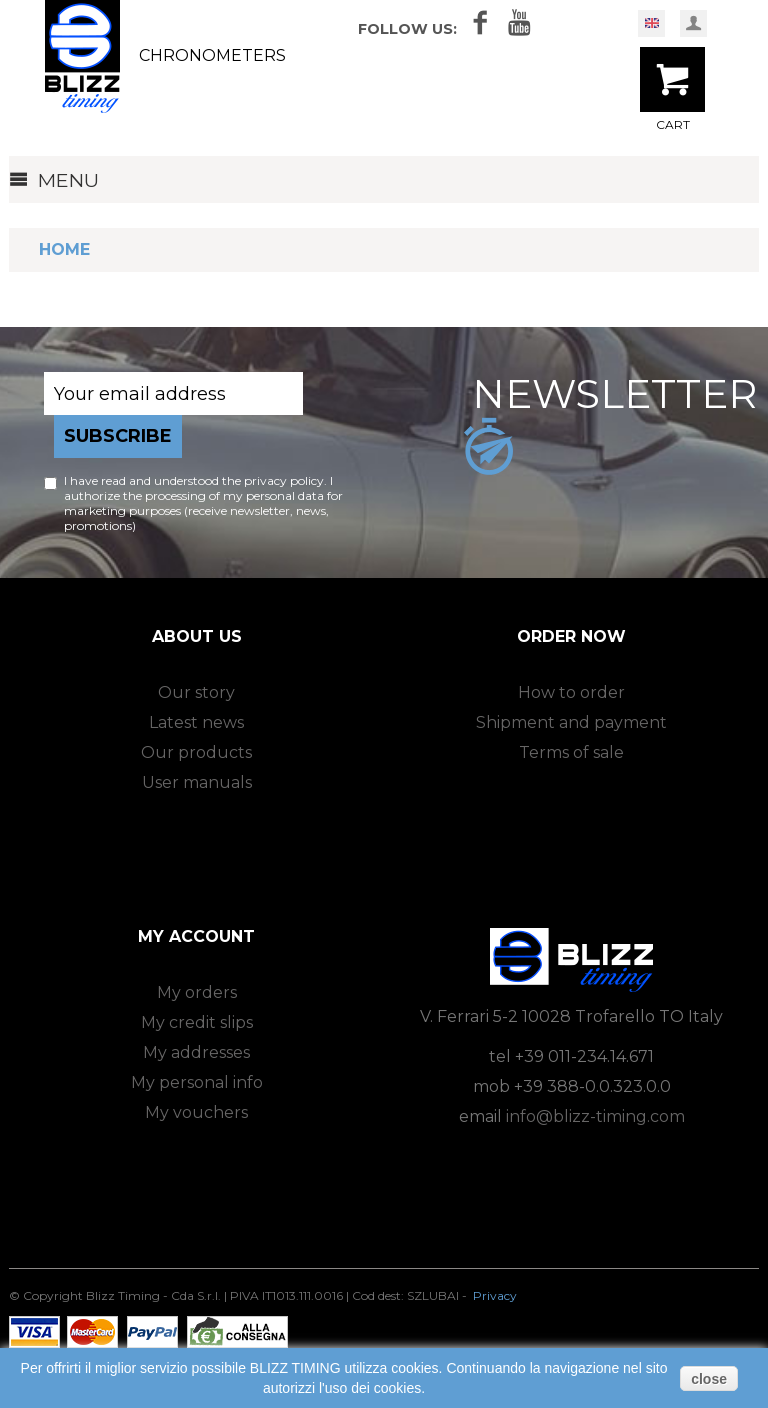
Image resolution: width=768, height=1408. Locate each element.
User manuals (197, 782)
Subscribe (118, 436)
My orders (197, 992)
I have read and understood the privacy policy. (195, 480)
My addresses (196, 1052)
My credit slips (197, 1022)
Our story (196, 692)
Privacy (495, 1295)
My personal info (197, 1082)
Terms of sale (571, 752)
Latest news (196, 722)
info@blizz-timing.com (595, 1116)
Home (64, 249)
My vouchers (196, 1112)
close (709, 1379)
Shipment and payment (571, 722)
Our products (196, 752)
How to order (571, 692)
